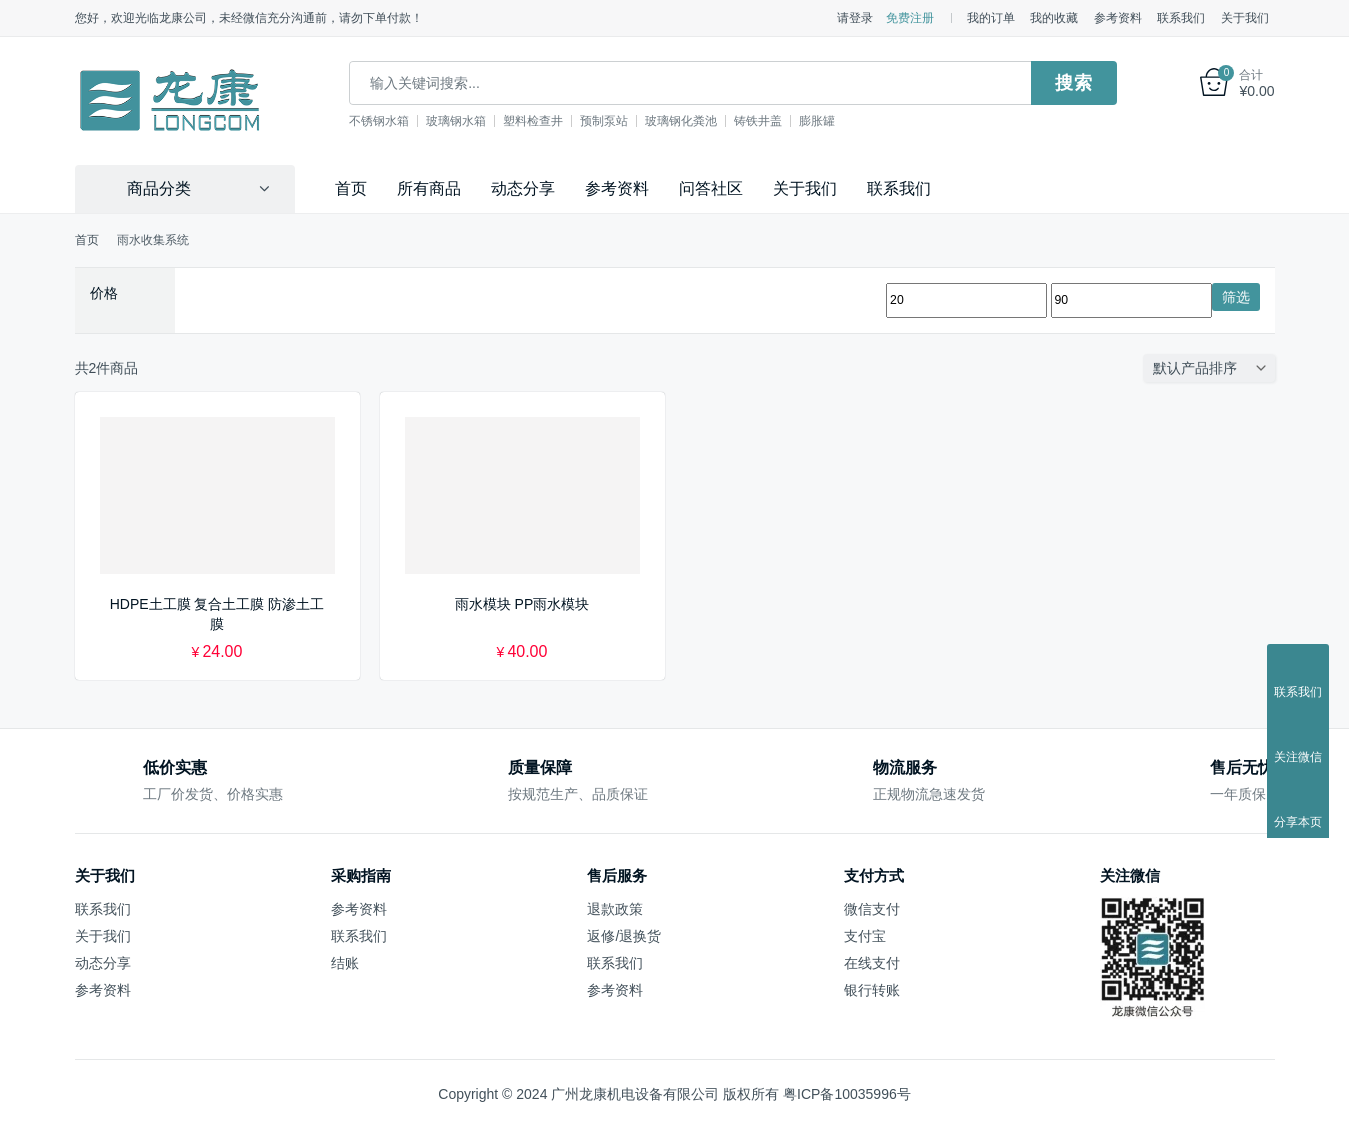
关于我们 (1245, 18)
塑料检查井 (547, 121)
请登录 (855, 18)
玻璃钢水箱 (470, 121)
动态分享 (523, 188)
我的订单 (991, 18)
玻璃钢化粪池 (695, 121)
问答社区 (711, 188)
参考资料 (1118, 18)
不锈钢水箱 (393, 121)
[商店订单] (1214, 368)
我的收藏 (1054, 18)
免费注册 (910, 18)
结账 (345, 963)
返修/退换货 (624, 935)
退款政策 (615, 908)
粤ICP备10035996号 (847, 1094)
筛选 (1236, 296)
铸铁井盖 (772, 121)
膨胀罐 (831, 121)
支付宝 (865, 935)
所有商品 (429, 188)
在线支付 (872, 963)
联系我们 (1181, 18)
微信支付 (872, 908)
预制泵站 (618, 121)
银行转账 (872, 990)
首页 (351, 188)
